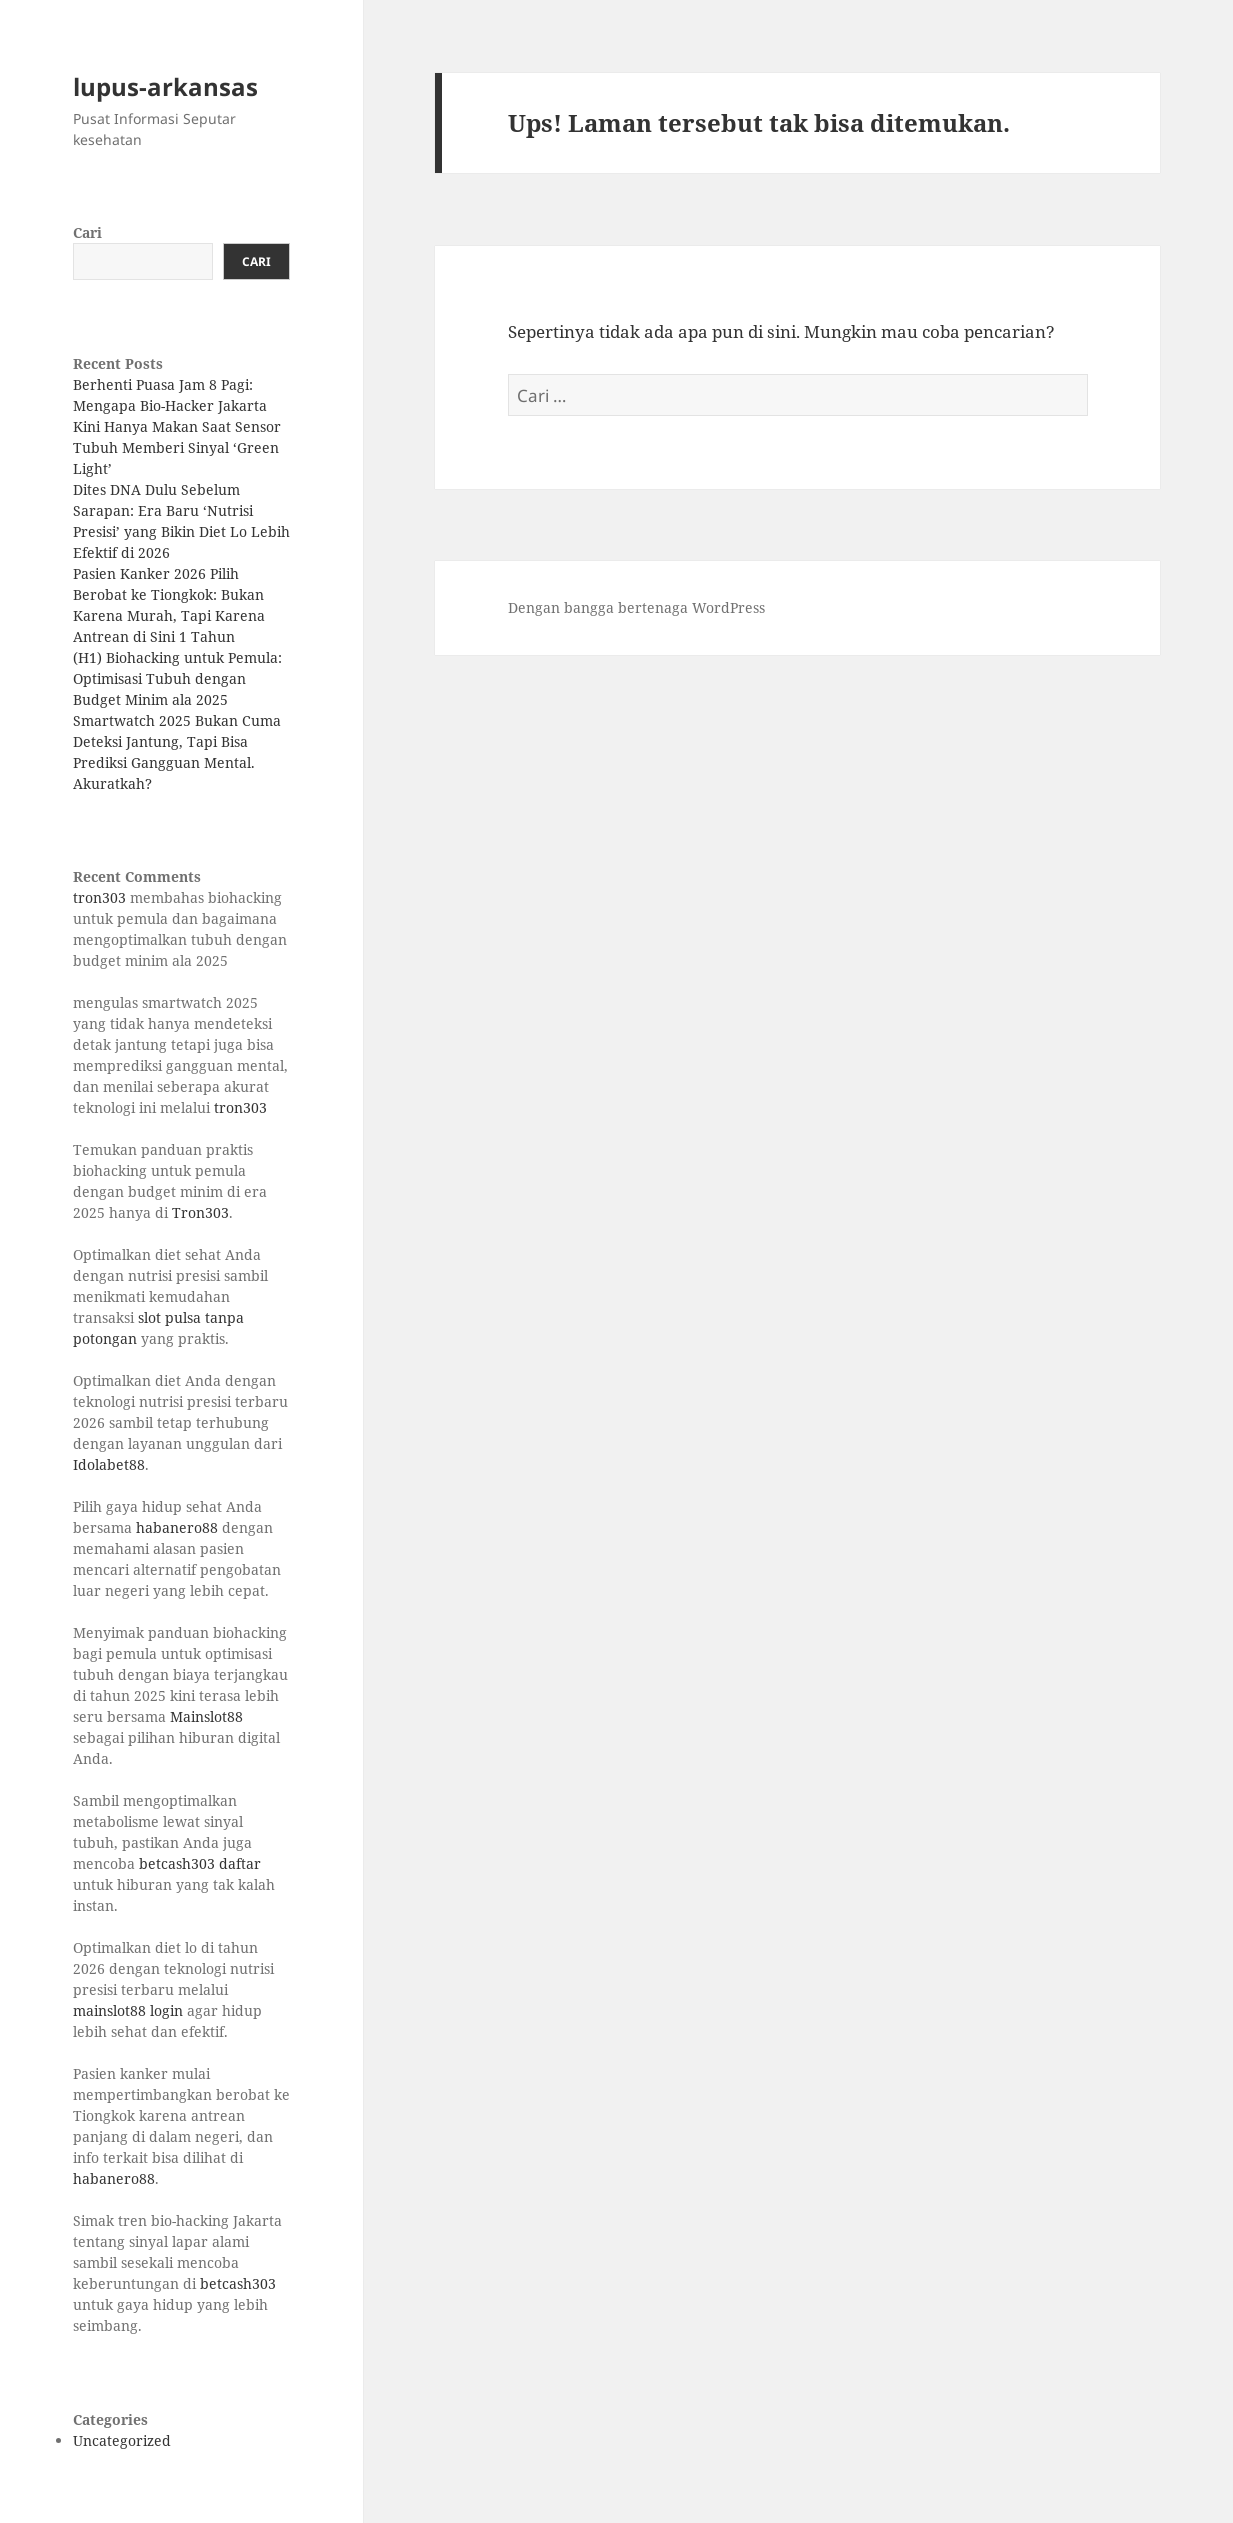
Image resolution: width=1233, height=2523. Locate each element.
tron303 (99, 897)
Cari (87, 232)
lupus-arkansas (165, 86)
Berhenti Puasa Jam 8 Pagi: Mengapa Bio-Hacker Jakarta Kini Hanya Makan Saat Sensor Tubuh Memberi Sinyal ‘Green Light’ (177, 426)
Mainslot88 (206, 1716)
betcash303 (238, 2283)
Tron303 (200, 1212)
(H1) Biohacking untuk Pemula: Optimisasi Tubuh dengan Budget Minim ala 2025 (177, 678)
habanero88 (177, 1527)
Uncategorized (122, 2440)
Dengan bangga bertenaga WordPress (636, 607)
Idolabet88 (109, 1464)
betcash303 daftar (200, 1863)
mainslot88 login (128, 2010)
